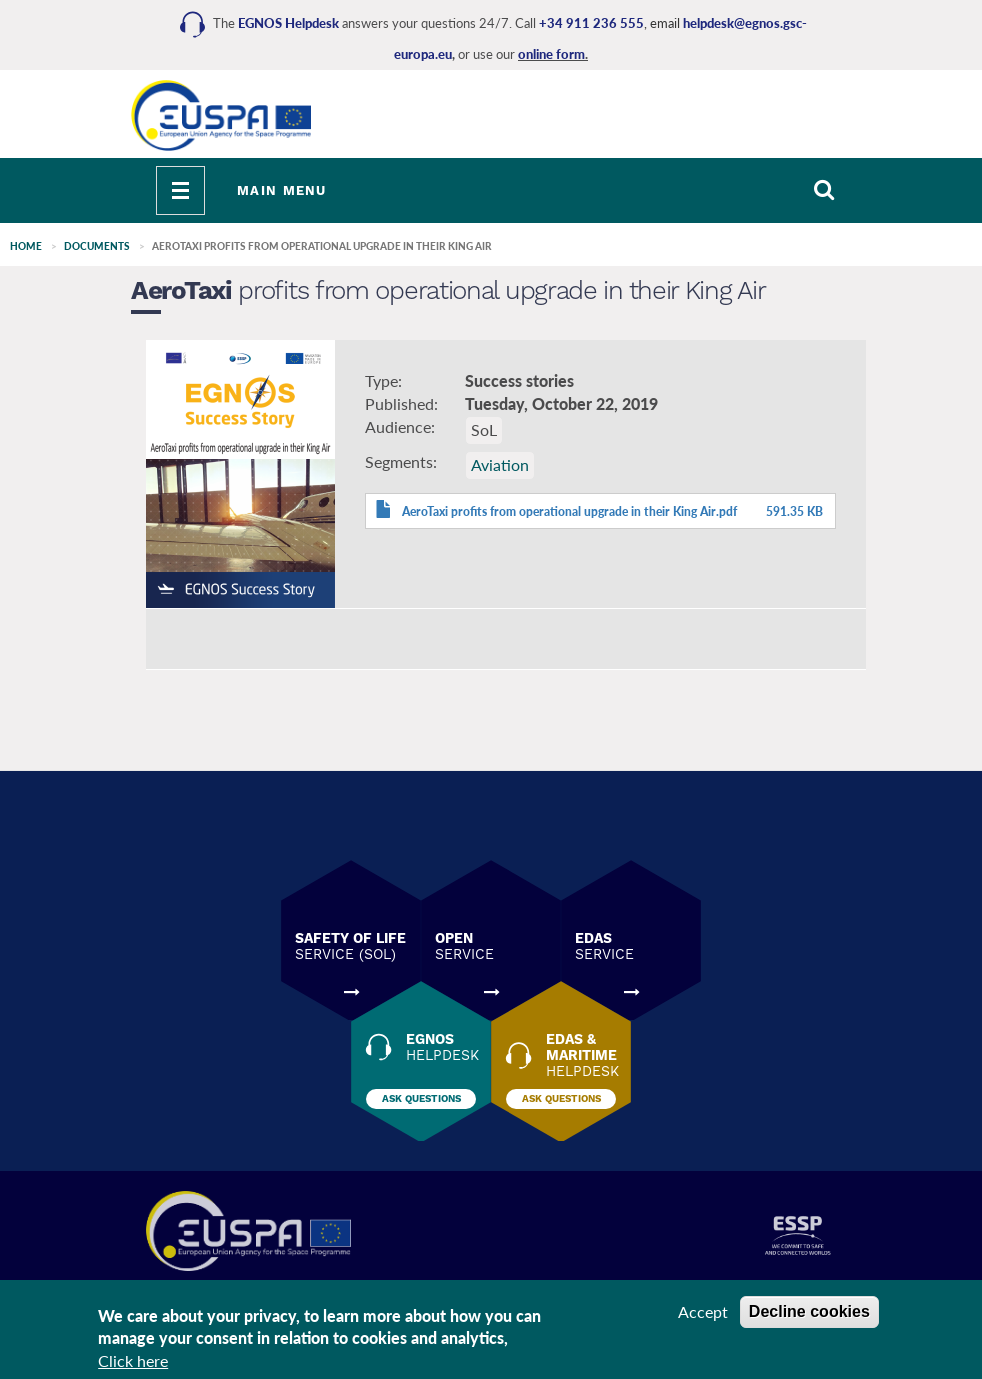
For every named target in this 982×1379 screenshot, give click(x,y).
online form (551, 54)
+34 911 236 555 (591, 23)
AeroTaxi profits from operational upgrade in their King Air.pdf (569, 511)
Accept (703, 1315)
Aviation (500, 464)
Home (26, 246)
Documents (97, 246)
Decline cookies (809, 1315)
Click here (133, 1365)
